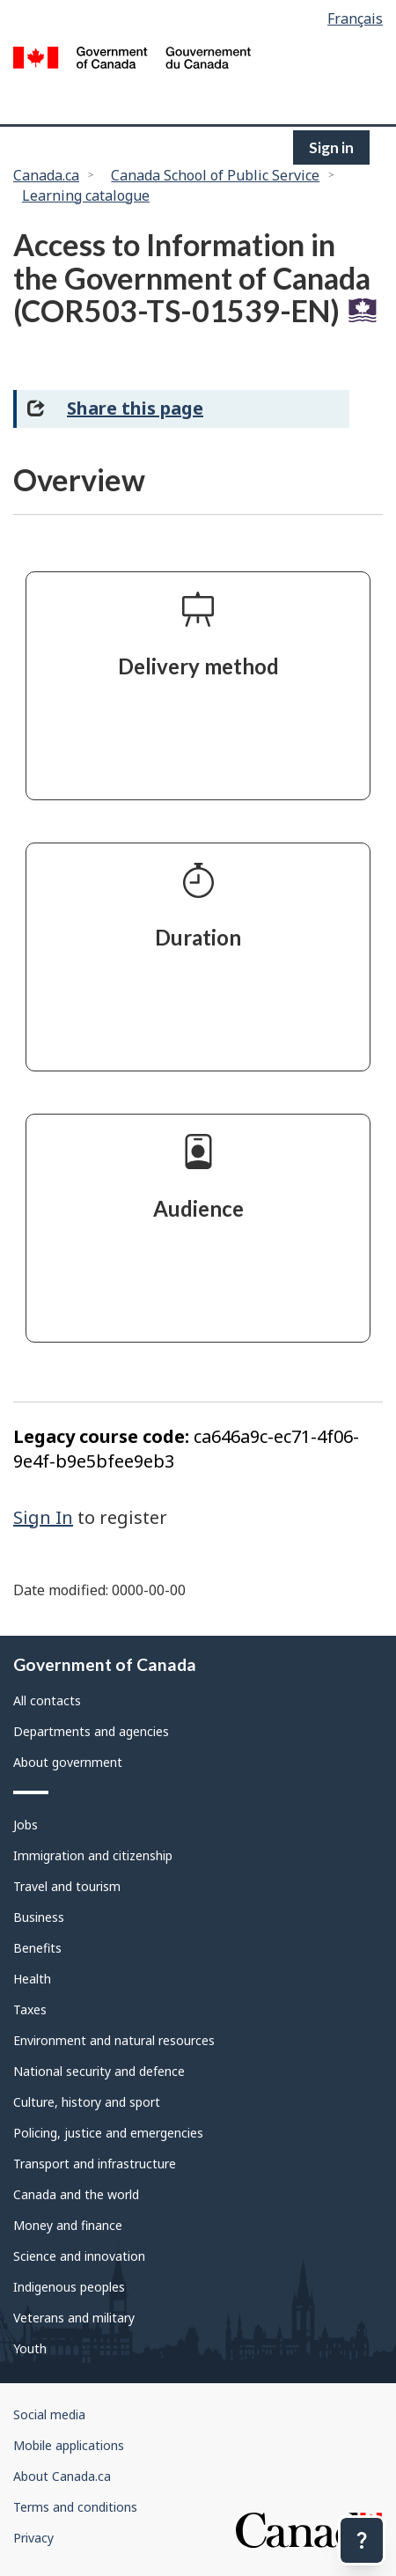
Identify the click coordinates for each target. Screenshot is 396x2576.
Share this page (135, 408)
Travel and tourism (67, 1886)
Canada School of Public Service (215, 175)
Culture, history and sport (86, 2102)
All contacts (47, 1700)
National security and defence (99, 2071)
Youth (30, 2348)
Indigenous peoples (69, 2286)
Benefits (37, 1947)
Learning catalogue (86, 195)
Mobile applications (68, 2445)
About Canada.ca (62, 2476)
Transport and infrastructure (94, 2163)
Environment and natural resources (114, 2040)
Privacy (33, 2537)
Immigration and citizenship (92, 1855)
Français (355, 18)
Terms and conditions (75, 2507)
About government (67, 1762)
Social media (49, 2414)
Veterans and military (74, 2317)
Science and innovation (79, 2256)
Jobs (25, 1824)
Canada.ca (46, 175)
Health (32, 1978)
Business (38, 1917)
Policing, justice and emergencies (108, 2132)
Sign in (331, 147)
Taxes (30, 2009)
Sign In (43, 1517)
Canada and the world (76, 2194)
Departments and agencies (91, 1731)
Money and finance (67, 2225)
